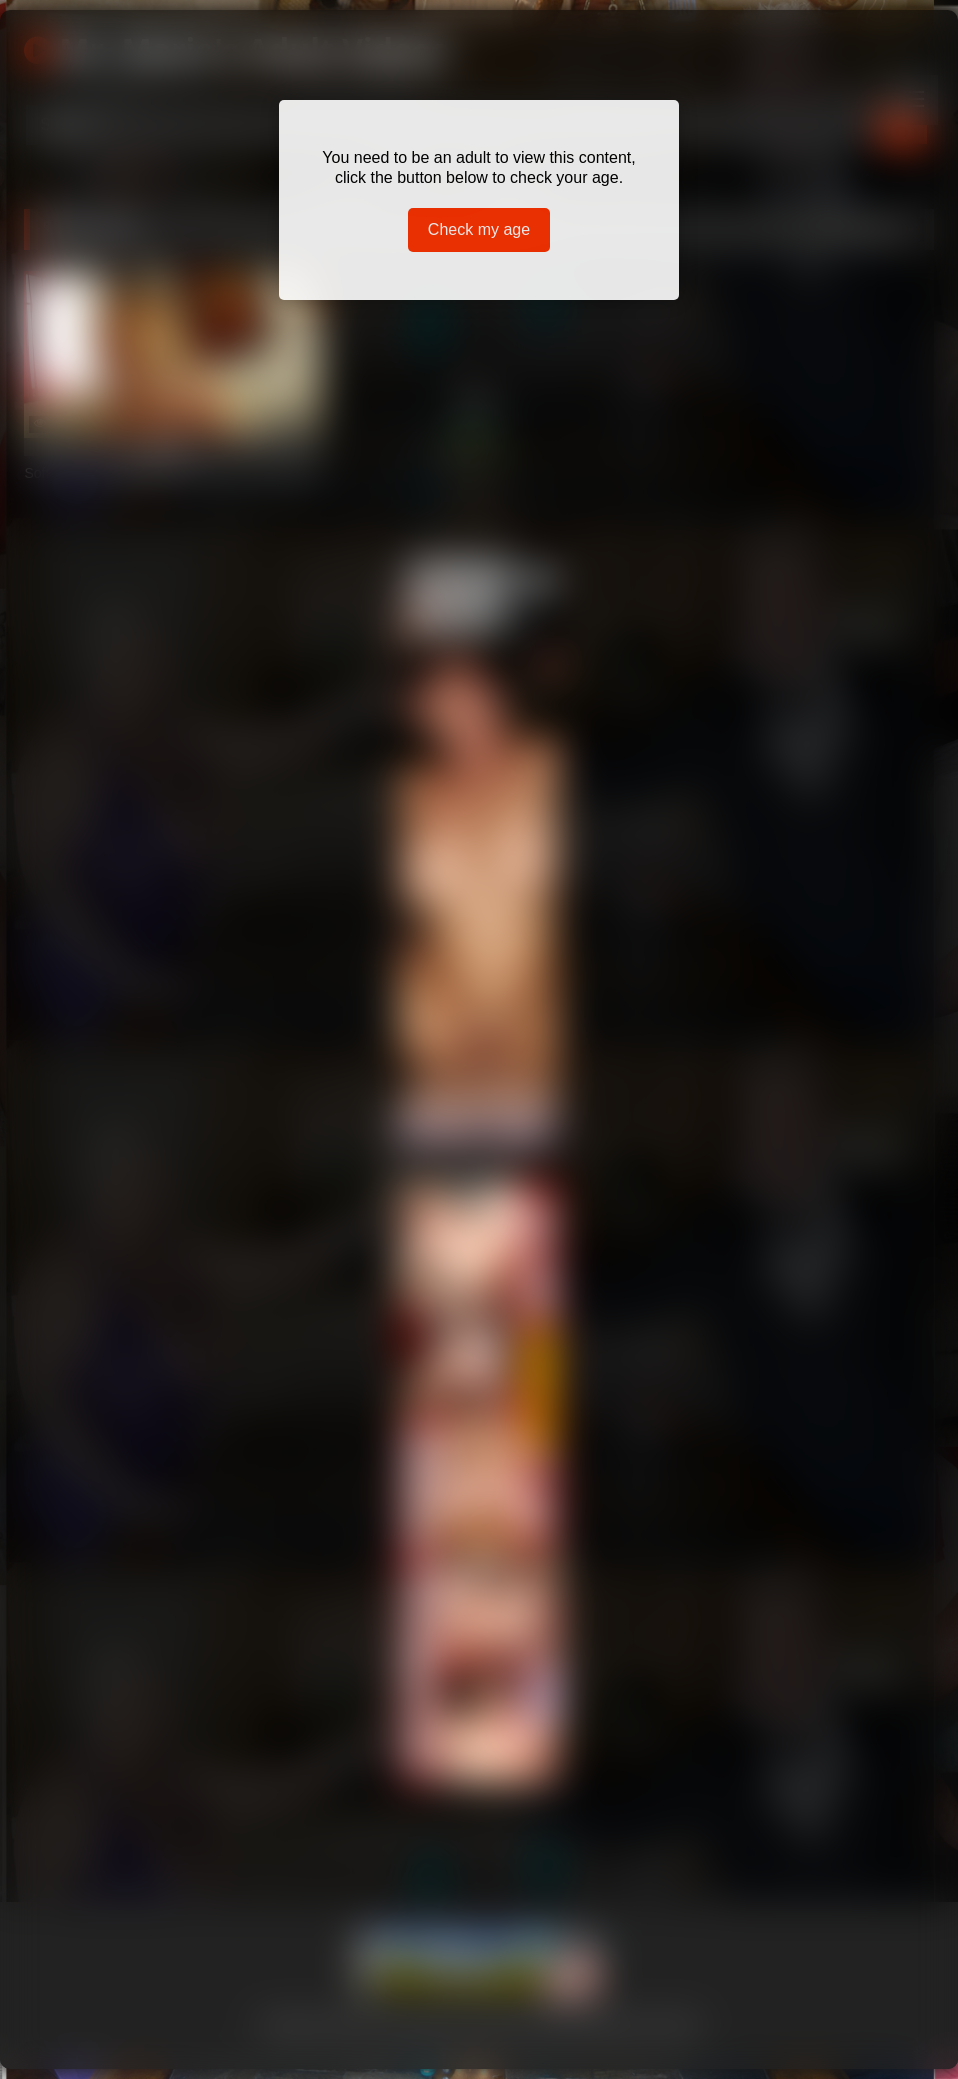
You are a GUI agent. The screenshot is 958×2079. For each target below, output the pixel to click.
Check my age (479, 229)
